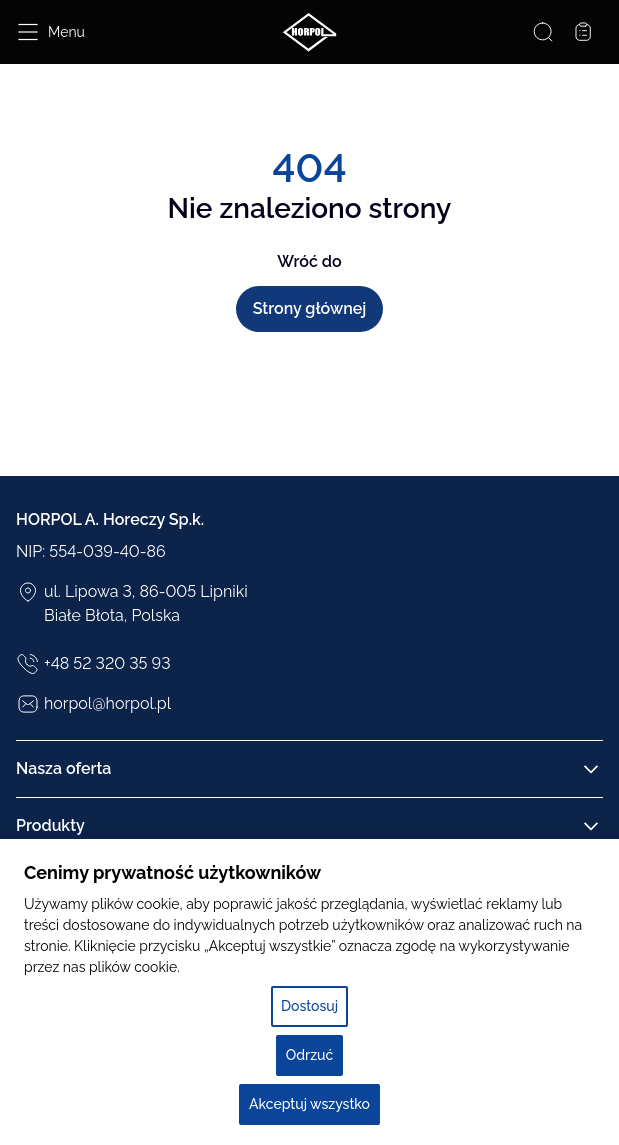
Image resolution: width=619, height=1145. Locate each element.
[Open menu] (50, 32)
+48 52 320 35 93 (93, 664)
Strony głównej (310, 308)
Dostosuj (309, 1006)
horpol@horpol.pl (93, 704)
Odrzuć (309, 1055)
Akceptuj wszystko (309, 1104)
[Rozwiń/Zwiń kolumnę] (591, 769)
